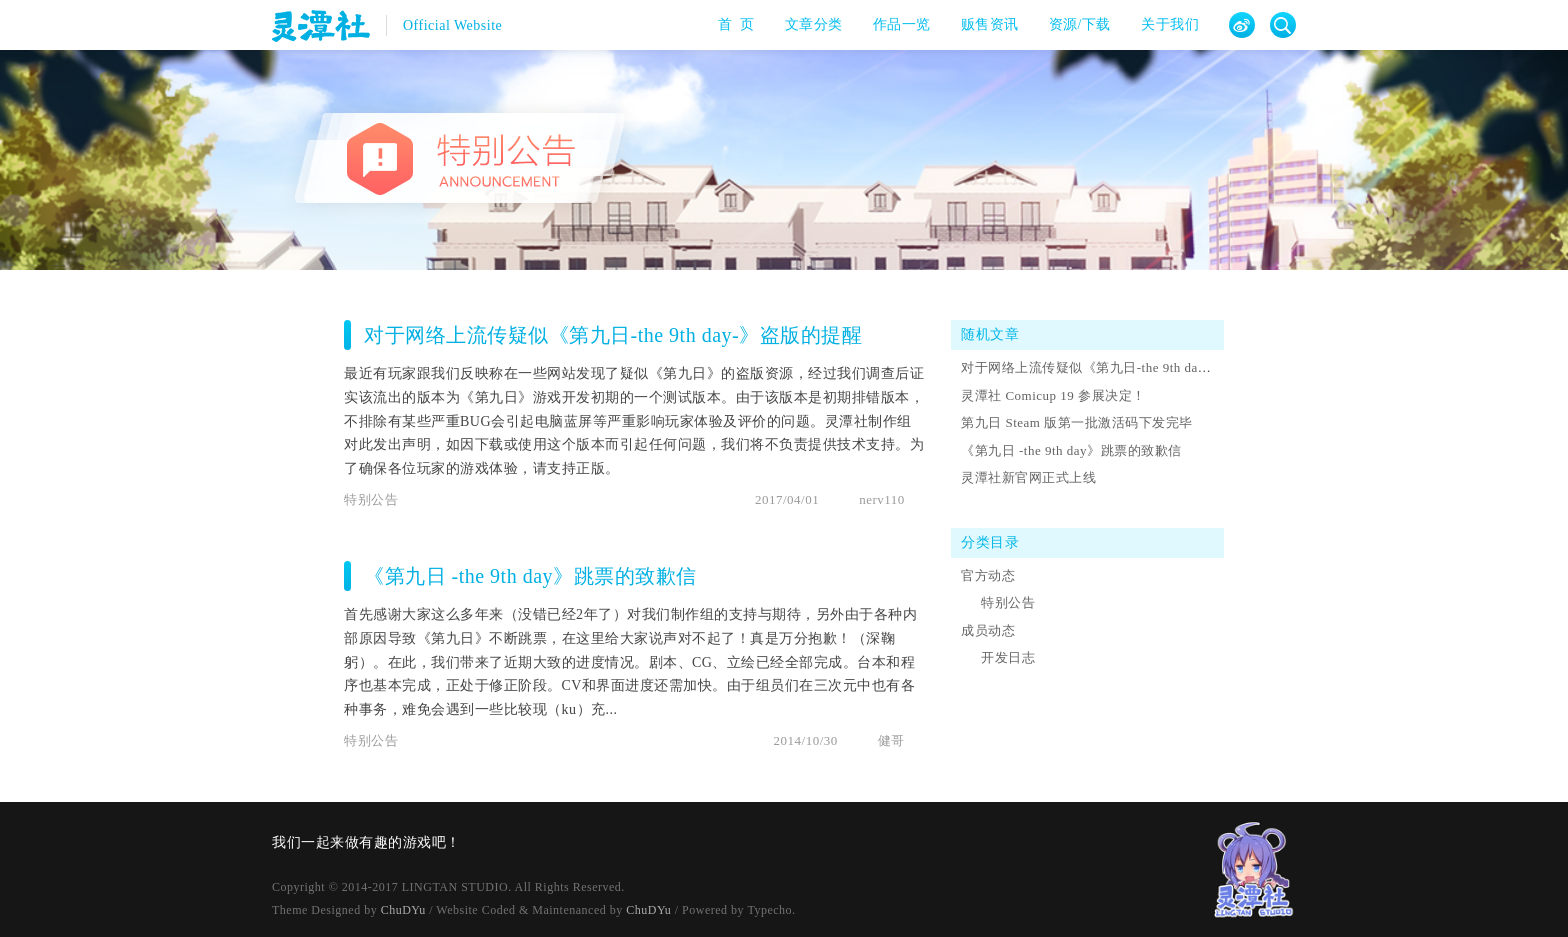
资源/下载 (1073, 25)
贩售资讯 (983, 25)
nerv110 (882, 499)
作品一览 (895, 25)
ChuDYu (403, 910)
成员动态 (988, 630)
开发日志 (1008, 657)
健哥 (891, 740)
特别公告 (371, 499)
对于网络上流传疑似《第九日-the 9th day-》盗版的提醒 (613, 335)
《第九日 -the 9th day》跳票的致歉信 (530, 576)
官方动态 (988, 575)
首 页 (730, 25)
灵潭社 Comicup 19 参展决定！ (1053, 395)
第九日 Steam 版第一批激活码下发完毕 (1077, 422)
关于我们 (1163, 25)
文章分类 (807, 25)
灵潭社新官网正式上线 (1028, 477)
